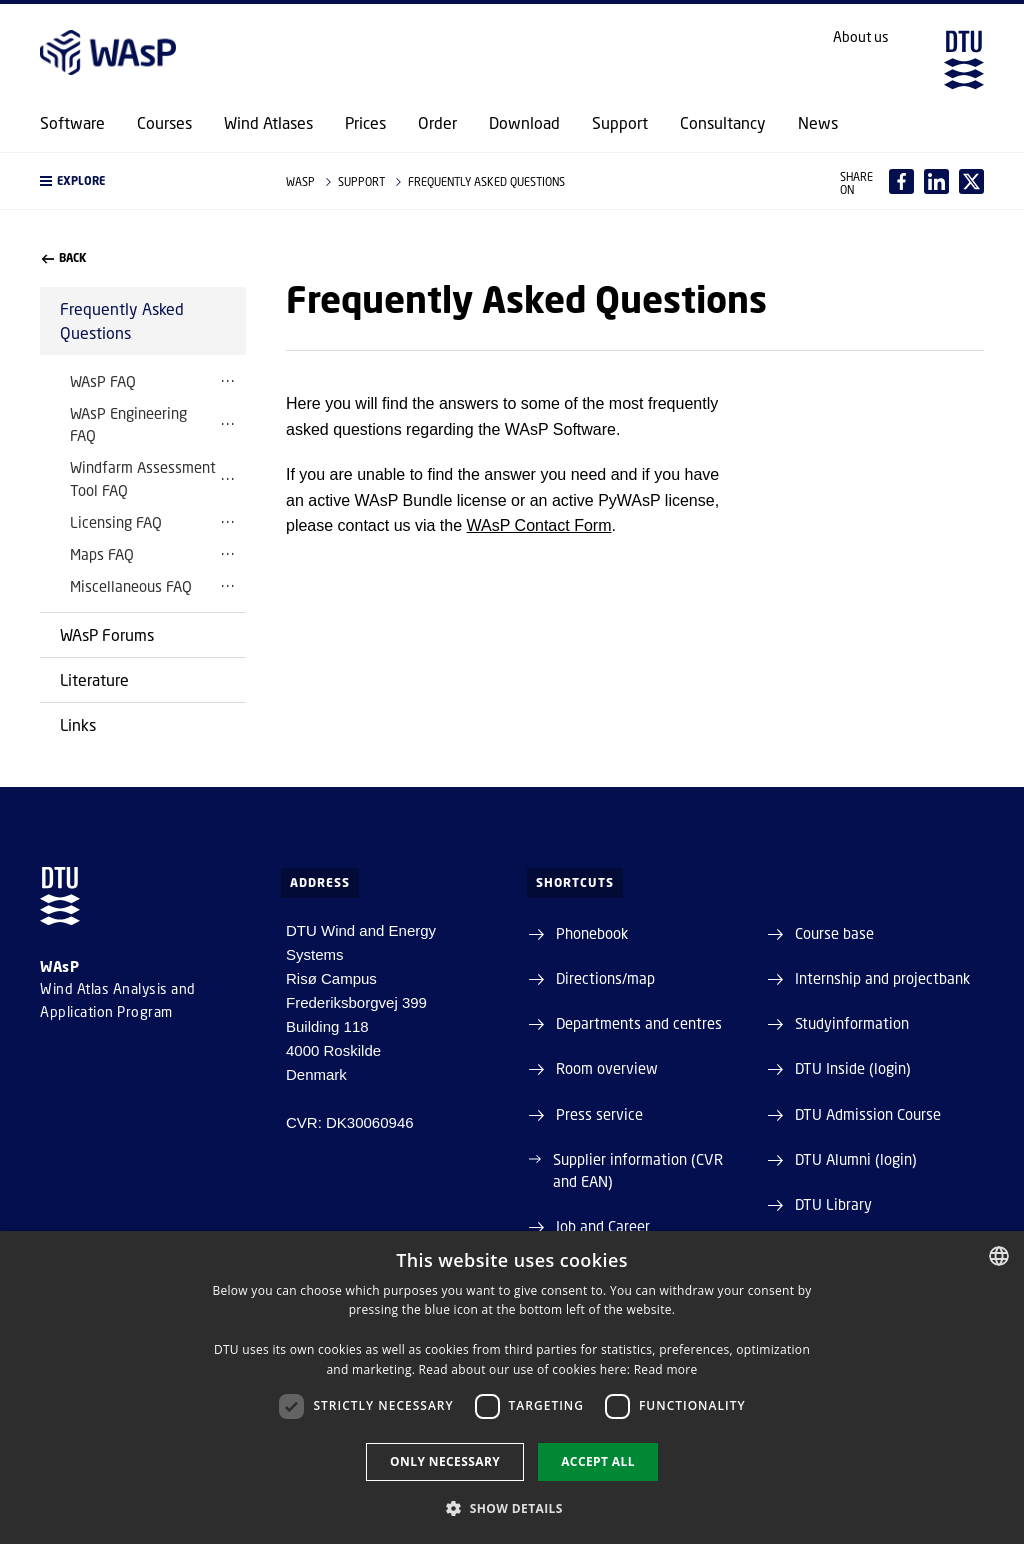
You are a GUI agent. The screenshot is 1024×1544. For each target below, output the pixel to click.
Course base (834, 933)
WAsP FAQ (103, 381)
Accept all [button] (598, 1461)
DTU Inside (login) (853, 1068)
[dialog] (512, 1387)
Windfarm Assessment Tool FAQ (143, 478)
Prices (365, 123)
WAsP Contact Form (539, 525)
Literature (94, 679)
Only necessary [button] (445, 1461)
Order (437, 123)
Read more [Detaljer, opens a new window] (666, 1369)
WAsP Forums (107, 634)
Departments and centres (639, 1023)
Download (524, 123)
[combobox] (999, 1256)
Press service (599, 1114)
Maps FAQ (102, 554)
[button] (143, 181)
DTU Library (833, 1204)
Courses (164, 123)
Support (620, 123)
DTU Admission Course (868, 1114)
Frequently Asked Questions (122, 320)
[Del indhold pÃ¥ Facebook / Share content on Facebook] (901, 181)
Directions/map (605, 978)
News (818, 123)
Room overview (607, 1068)
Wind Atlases (268, 123)
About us (861, 37)
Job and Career (603, 1226)
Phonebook (592, 933)
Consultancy (723, 123)
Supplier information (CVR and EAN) (638, 1170)
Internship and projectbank (882, 978)
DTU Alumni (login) (856, 1159)
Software (72, 123)
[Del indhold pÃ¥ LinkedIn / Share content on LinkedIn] (936, 181)
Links (78, 724)
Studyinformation (852, 1023)
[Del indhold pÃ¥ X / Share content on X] (971, 181)
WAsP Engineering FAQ (128, 424)
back (64, 258)
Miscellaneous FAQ (131, 586)
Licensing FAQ (116, 522)
